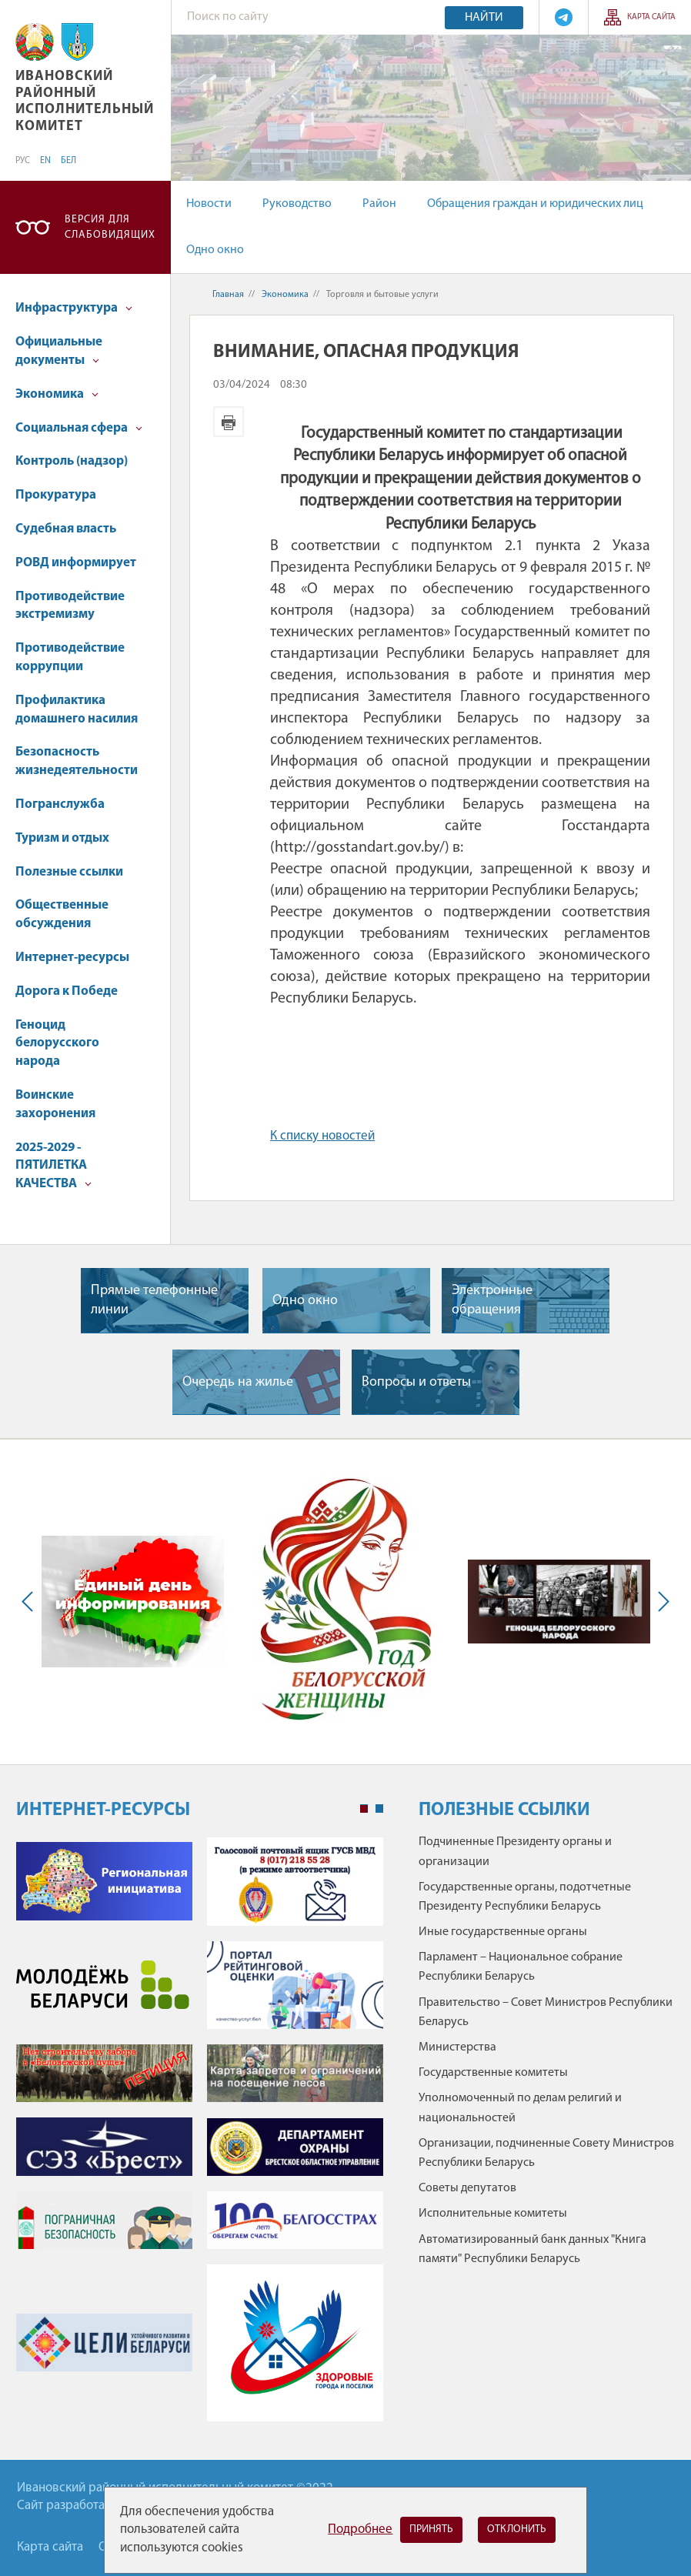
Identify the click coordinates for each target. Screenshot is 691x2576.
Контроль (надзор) (71, 461)
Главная (228, 294)
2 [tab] (379, 1809)
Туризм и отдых (62, 838)
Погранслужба (60, 804)
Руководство (297, 204)
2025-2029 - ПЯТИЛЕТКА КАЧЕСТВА (53, 1166)
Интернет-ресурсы (72, 957)
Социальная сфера (78, 428)
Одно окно (215, 250)
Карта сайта (651, 17)
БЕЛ (68, 160)
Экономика (56, 394)
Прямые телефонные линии (154, 1300)
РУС (22, 160)
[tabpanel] (199, 2136)
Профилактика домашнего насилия (76, 710)
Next (660, 1602)
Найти (484, 18)
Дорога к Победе (66, 991)
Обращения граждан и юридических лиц (535, 204)
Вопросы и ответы (416, 1382)
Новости (209, 204)
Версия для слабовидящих (110, 227)
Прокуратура (55, 495)
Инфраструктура (73, 308)
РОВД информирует (75, 562)
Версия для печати (228, 421)
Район (379, 204)
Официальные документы (58, 351)
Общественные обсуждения (61, 914)
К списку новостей (322, 1136)
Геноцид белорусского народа (57, 1044)
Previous (31, 1602)
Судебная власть (65, 529)
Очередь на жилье (237, 1382)
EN (45, 160)
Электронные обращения (492, 1300)
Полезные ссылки (69, 872)
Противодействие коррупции (70, 657)
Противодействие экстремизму (70, 606)
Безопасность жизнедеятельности (76, 761)
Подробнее (360, 2529)
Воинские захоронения (55, 1104)
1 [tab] (364, 1809)
